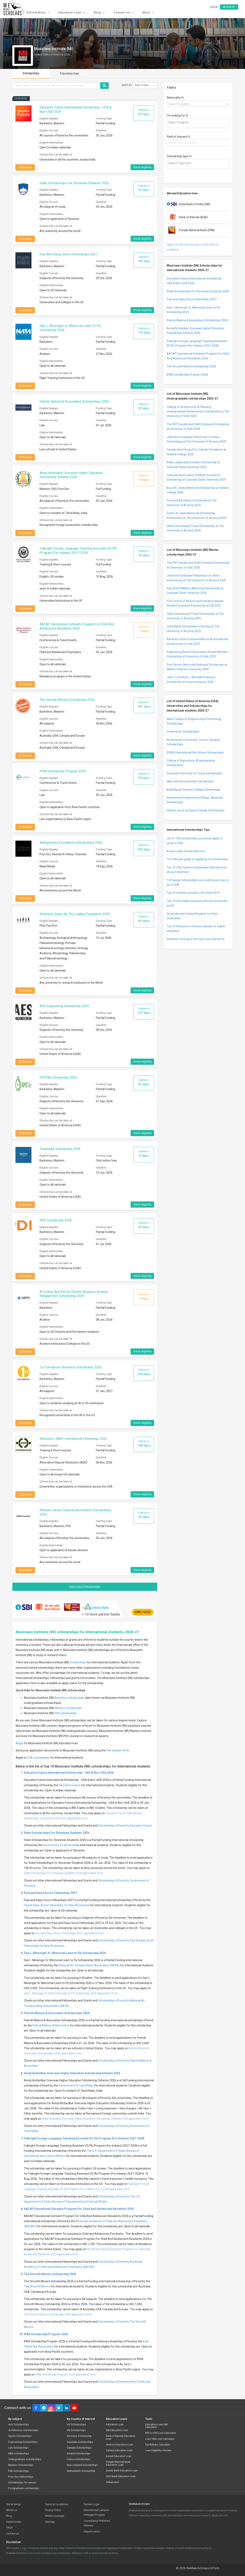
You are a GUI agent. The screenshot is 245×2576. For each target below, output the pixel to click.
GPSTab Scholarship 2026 (58, 1077)
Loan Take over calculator (159, 2439)
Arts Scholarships (18, 2424)
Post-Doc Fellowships (20, 2477)
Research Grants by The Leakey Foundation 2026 (74, 914)
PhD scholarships (66, 1713)
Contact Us (124, 12)
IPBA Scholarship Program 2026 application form (65, 2374)
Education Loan (72, 12)
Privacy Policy (53, 2510)
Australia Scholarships (80, 2442)
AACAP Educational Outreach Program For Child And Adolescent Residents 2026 (76, 626)
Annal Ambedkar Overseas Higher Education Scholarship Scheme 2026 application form (95, 2118)
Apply (19, 1743)
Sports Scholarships (20, 2436)
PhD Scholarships (18, 2471)
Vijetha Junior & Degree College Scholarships (196, 810)
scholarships (78, 1662)
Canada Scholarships (79, 2448)
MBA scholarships (18, 2453)
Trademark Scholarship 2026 (59, 1149)
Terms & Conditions (56, 2504)
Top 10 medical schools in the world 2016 (193, 892)
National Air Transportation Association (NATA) (89, 1965)
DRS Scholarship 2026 (55, 1220)
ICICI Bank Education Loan (121, 2476)
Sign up (229, 7)
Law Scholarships (18, 2448)
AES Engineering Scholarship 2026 (64, 1006)
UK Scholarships (76, 2430)
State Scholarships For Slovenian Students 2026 (74, 183)
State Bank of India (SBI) (188, 204)
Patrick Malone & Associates (51, 2025)
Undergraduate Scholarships (24, 2459)
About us (11, 2510)
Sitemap (50, 2521)
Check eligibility (142, 167)
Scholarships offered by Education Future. (125, 1825)
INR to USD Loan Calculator (160, 2433)
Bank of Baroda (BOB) (187, 217)
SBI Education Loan (117, 2430)
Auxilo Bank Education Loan (122, 2470)
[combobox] (198, 103)
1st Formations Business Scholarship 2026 (70, 1367)
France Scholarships (79, 2459)
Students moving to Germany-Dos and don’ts (196, 939)
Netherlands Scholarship (81, 2471)
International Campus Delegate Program (96, 2512)
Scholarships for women (22, 2482)
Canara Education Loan (119, 2450)
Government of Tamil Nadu (76, 2085)
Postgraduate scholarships (23, 2488)
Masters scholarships (68, 1708)
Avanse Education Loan (119, 2444)
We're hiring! (13, 2504)
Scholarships (38, 12)
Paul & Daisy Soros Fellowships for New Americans (56, 1905)
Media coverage (54, 2515)
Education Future (70, 1785)
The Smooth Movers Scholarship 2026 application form (58, 2314)
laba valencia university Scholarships (190, 781)
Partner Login (91, 2504)
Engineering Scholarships (23, 2442)
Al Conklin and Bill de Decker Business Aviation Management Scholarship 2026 (73, 1294)
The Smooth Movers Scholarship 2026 (67, 700)
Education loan (69, 73)
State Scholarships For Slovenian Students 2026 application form (63, 1873)
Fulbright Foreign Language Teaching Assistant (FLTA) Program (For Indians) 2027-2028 (78, 550)
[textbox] (199, 123)
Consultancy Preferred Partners (97, 2523)
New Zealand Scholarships (82, 2465)
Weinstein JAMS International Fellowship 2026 (73, 1439)
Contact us (12, 2533)
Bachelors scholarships (69, 1697)
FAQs (9, 2527)
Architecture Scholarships (23, 2430)
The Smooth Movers (37, 2286)
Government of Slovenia (59, 1845)
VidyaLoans (112, 2482)
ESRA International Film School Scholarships (195, 752)
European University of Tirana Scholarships (194, 773)
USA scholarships (38, 1757)
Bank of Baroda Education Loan (120, 2437)
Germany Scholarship (79, 2436)
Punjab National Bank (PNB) (191, 230)
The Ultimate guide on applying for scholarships (197, 859)
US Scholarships (76, 2424)
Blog (100, 12)
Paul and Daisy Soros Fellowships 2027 (68, 254)
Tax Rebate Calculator (157, 2444)
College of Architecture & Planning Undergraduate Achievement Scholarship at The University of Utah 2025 (198, 411)
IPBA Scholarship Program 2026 (62, 771)
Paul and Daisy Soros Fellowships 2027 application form (69, 1933)
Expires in (144, 112)
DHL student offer (117, 1750)
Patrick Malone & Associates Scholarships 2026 (74, 401)
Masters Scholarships (21, 2465)
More (149, 12)
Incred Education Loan (118, 2456)
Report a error (92, 2531)
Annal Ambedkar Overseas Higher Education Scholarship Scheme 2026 (71, 475)
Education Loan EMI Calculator (156, 2426)
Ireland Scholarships (79, 2453)
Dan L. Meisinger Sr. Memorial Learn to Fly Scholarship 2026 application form (71, 1993)
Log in (213, 7)
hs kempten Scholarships (183, 731)
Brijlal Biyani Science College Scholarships (194, 789)
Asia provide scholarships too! (186, 851)
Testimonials (13, 2521)
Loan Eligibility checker (158, 2450)
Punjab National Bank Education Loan (118, 2463)
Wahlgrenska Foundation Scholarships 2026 (70, 843)
